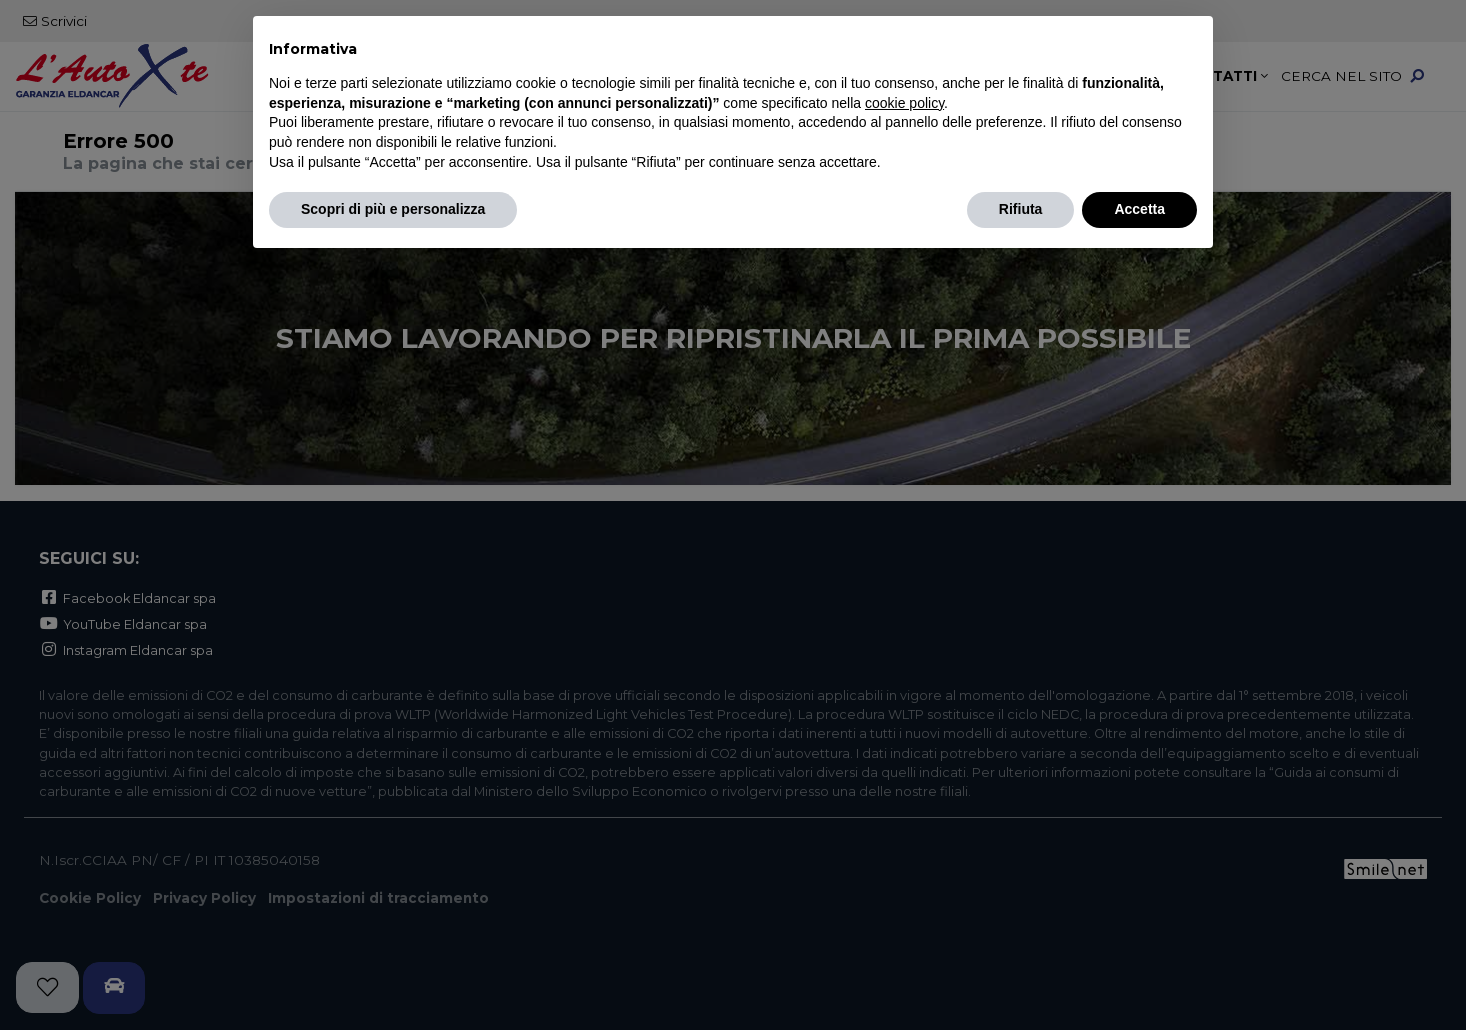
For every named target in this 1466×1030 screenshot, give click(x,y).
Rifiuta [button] (1021, 209)
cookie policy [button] (904, 103)
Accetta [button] (1139, 209)
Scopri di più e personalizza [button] (393, 209)
